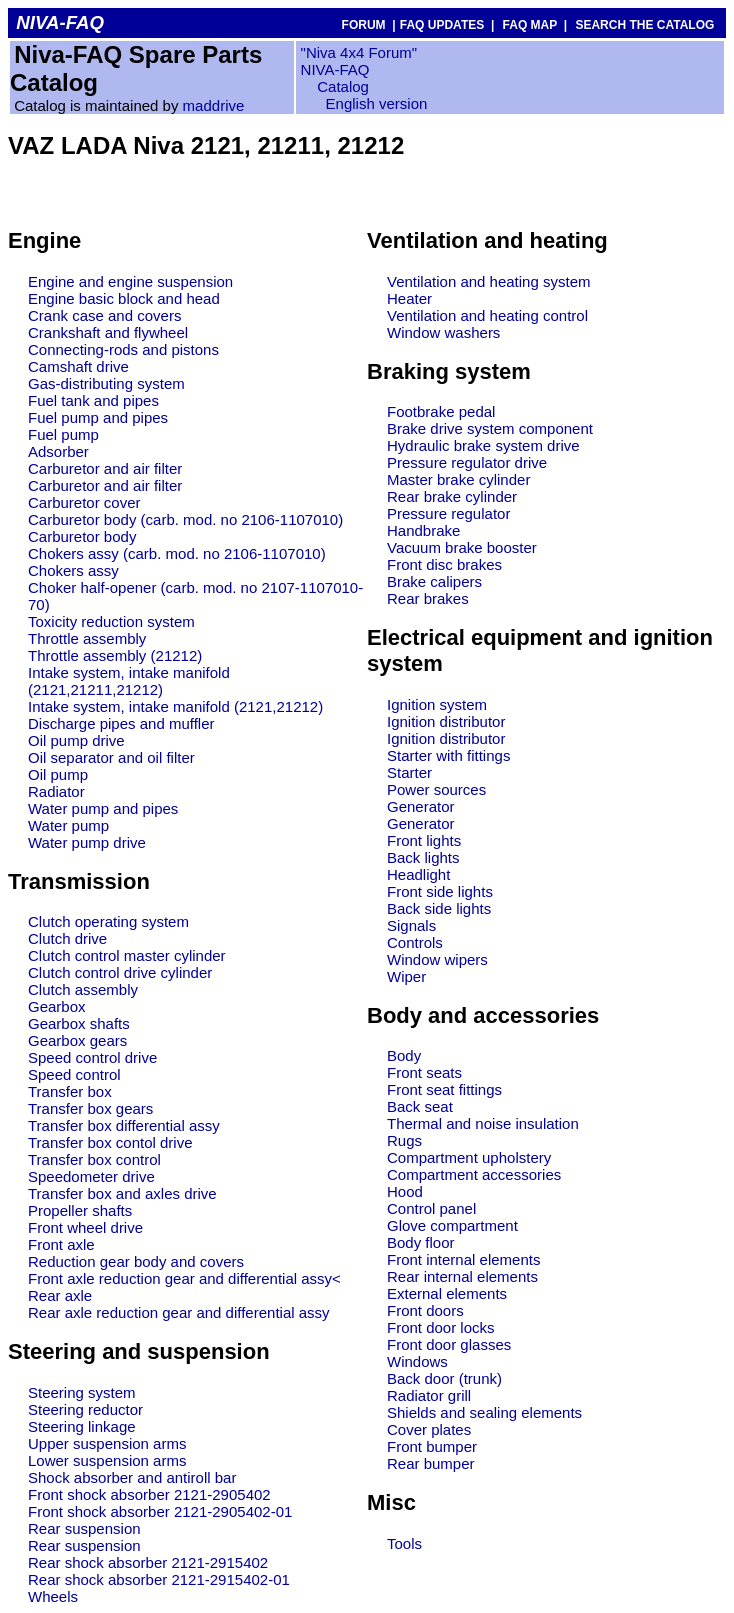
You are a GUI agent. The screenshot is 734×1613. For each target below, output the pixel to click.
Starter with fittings (448, 755)
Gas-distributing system (106, 383)
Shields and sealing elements (484, 1412)
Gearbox (57, 1006)
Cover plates (429, 1429)
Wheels (53, 1596)
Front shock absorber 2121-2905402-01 (160, 1511)
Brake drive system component (490, 428)
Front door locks (441, 1327)
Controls (415, 942)
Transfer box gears (90, 1108)
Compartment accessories (474, 1174)
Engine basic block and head (124, 298)
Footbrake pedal (441, 411)
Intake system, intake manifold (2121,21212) (175, 706)
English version (377, 103)
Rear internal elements (462, 1276)
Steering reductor (85, 1409)
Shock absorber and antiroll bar (132, 1477)
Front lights (424, 840)
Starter (409, 772)
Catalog (341, 86)
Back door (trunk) (444, 1378)
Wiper (406, 976)
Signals (411, 925)
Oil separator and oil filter (111, 757)
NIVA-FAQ (335, 69)
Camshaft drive (78, 366)
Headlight (418, 874)
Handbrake (423, 530)
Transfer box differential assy (124, 1125)
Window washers (443, 332)
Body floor (421, 1242)
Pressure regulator (448, 513)
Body (404, 1055)
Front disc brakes (444, 564)
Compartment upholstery (469, 1157)
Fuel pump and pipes (98, 417)
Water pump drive (87, 842)
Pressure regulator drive (467, 462)
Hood (405, 1191)
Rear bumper (431, 1463)
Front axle (61, 1244)
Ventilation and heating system (488, 281)
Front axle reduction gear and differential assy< (184, 1278)
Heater (409, 298)
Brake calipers (434, 581)
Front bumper (432, 1446)
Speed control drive (92, 1057)
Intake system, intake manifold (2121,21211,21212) (129, 681)
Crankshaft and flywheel (108, 332)
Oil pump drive (76, 740)
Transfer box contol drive (110, 1142)
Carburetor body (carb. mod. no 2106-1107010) (185, 519)
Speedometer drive (91, 1176)
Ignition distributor (446, 721)
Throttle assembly (87, 638)
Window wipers (437, 959)
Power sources (436, 789)
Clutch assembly (83, 989)
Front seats (424, 1072)
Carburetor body (82, 536)
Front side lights (440, 891)
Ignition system (437, 704)
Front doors (425, 1310)
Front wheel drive (85, 1227)
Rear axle (60, 1295)
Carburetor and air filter (105, 468)
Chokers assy (73, 570)
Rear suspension (84, 1528)
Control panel (431, 1208)
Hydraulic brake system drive (483, 445)
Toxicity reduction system (111, 621)
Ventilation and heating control (487, 315)
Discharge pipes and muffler (121, 723)
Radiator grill (429, 1395)
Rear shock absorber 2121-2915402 (148, 1562)
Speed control (74, 1074)
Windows (417, 1361)
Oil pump (58, 774)
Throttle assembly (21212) (115, 655)
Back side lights (439, 908)
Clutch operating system (108, 921)
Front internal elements (463, 1259)
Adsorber (58, 451)
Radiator (56, 791)
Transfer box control (94, 1159)
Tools (404, 1543)
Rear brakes (428, 598)
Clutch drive (67, 938)
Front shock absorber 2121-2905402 (149, 1494)
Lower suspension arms (107, 1460)
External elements (447, 1293)
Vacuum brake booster (462, 547)
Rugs (404, 1140)
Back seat (420, 1106)
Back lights (423, 857)
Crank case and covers (104, 315)
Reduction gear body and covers (136, 1261)
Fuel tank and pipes (93, 400)
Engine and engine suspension (130, 281)
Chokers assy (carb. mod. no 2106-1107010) (177, 553)
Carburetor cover (84, 502)
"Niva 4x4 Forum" (359, 52)
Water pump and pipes (103, 808)
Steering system (82, 1392)
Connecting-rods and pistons (123, 349)
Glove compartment (452, 1225)
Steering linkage (82, 1426)
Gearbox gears (77, 1040)
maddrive (214, 105)
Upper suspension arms (107, 1443)
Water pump (68, 825)
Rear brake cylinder (452, 496)
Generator (421, 806)
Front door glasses (449, 1344)
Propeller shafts (80, 1210)
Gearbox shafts (79, 1023)
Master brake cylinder (458, 479)
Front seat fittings (444, 1089)
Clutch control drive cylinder (120, 972)
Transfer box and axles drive (122, 1193)
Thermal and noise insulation (483, 1123)
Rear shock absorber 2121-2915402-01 (159, 1579)
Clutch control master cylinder (127, 955)
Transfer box (70, 1091)
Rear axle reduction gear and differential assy (179, 1312)
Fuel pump (63, 434)
